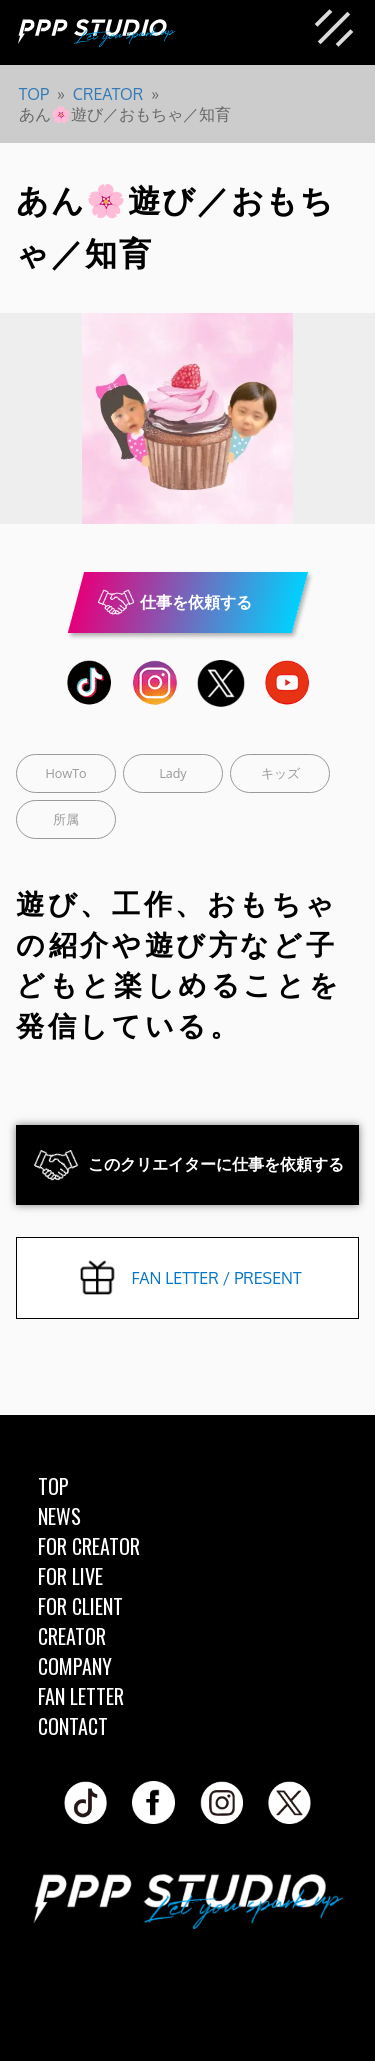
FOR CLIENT (80, 1606)
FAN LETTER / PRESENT (216, 1278)
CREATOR (72, 1636)
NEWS (59, 1516)
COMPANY (75, 1666)
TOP (53, 1486)
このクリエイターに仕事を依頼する (216, 1164)
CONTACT (73, 1726)
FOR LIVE (70, 1576)
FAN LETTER (81, 1696)
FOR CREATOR (89, 1546)
